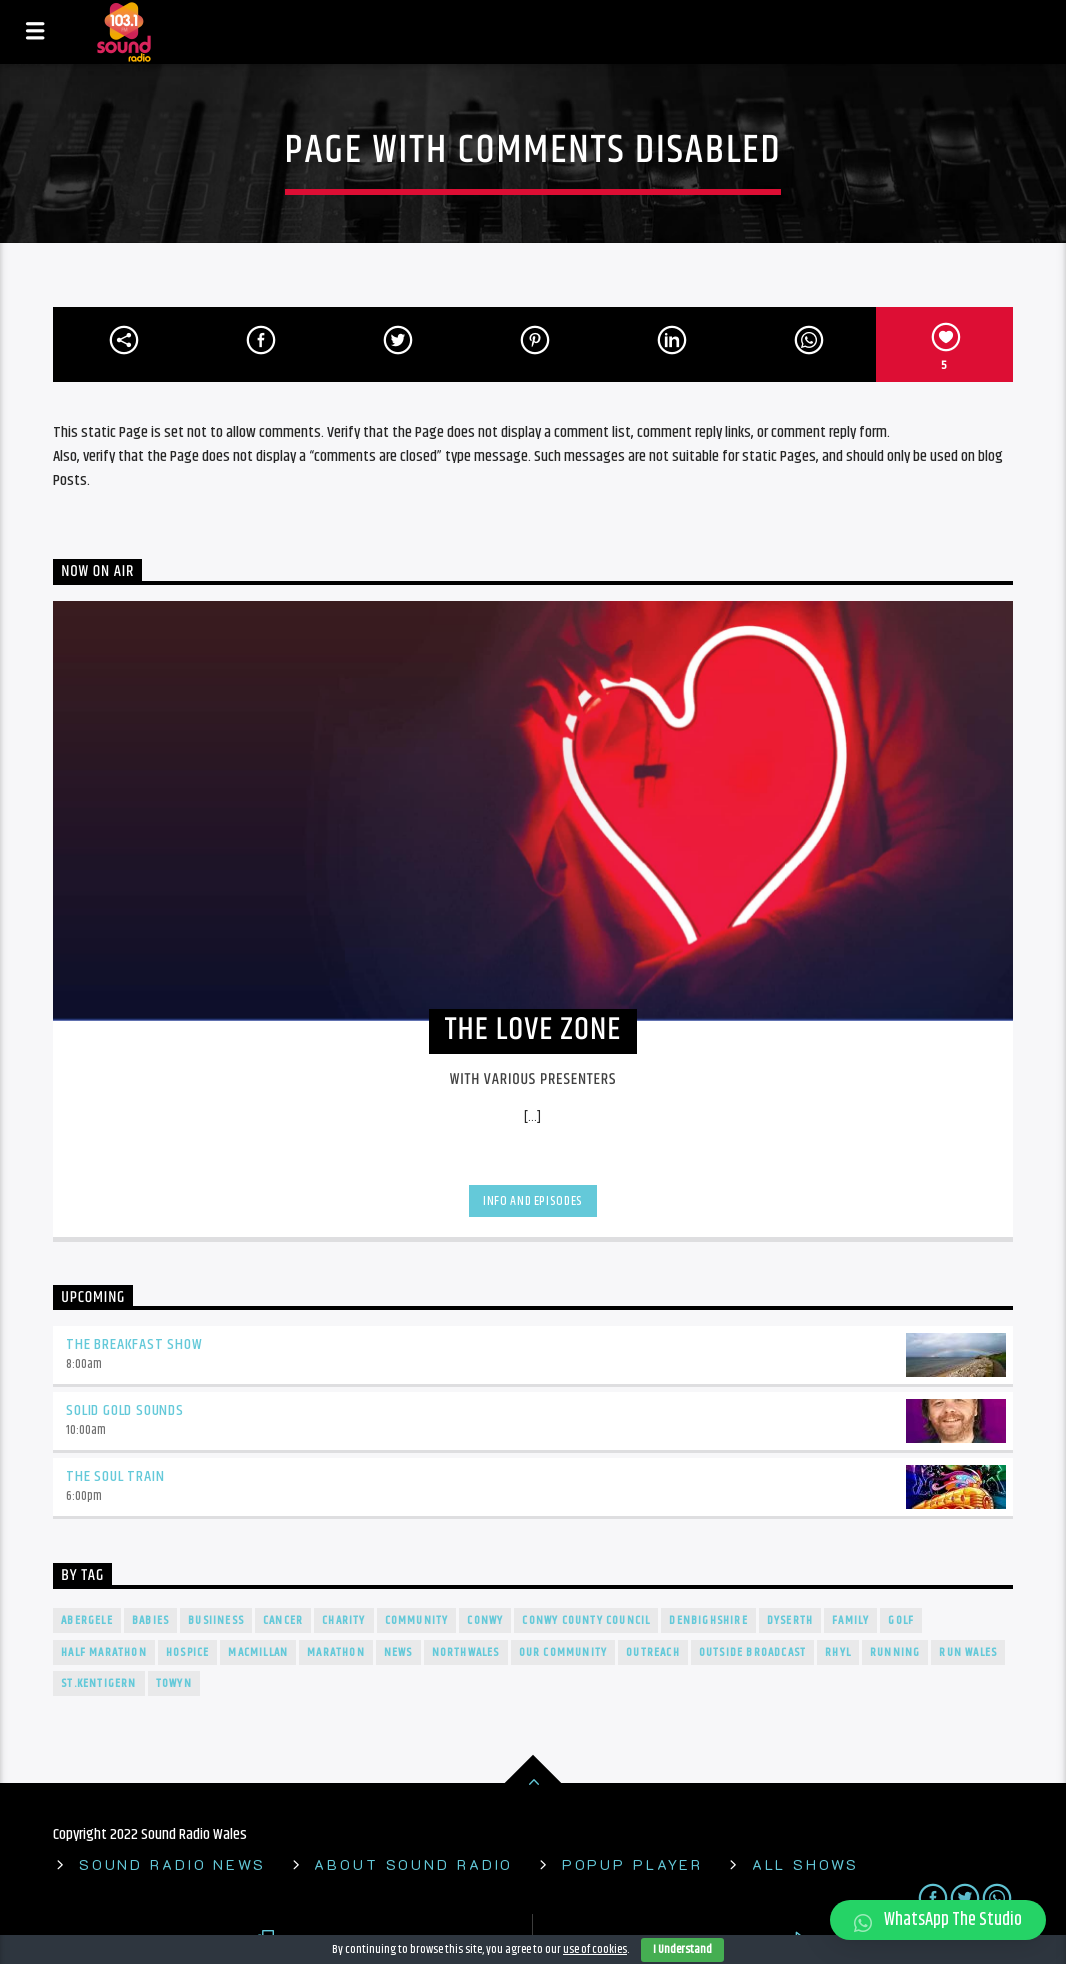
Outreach (653, 1652)
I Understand (682, 1949)
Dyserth (790, 1620)
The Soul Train (115, 1476)
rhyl (838, 1652)
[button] (938, 1920)
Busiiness (216, 1620)
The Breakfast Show (134, 1344)
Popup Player (633, 1864)
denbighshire (708, 1620)
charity (343, 1620)
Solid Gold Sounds (125, 1410)
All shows (805, 1864)
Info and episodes (533, 1201)
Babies (150, 1620)
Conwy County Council (586, 1620)
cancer (283, 1620)
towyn (174, 1683)
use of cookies (595, 1949)
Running (895, 1652)
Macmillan (258, 1652)
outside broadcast (752, 1652)
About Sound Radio (413, 1864)
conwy (485, 1620)
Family (850, 1620)
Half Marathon (104, 1652)
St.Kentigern (98, 1683)
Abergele (87, 1620)
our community (563, 1652)
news (398, 1652)
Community (417, 1620)
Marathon (336, 1652)
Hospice (187, 1652)
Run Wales (968, 1652)
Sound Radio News (172, 1864)
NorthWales (466, 1652)
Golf (901, 1620)
